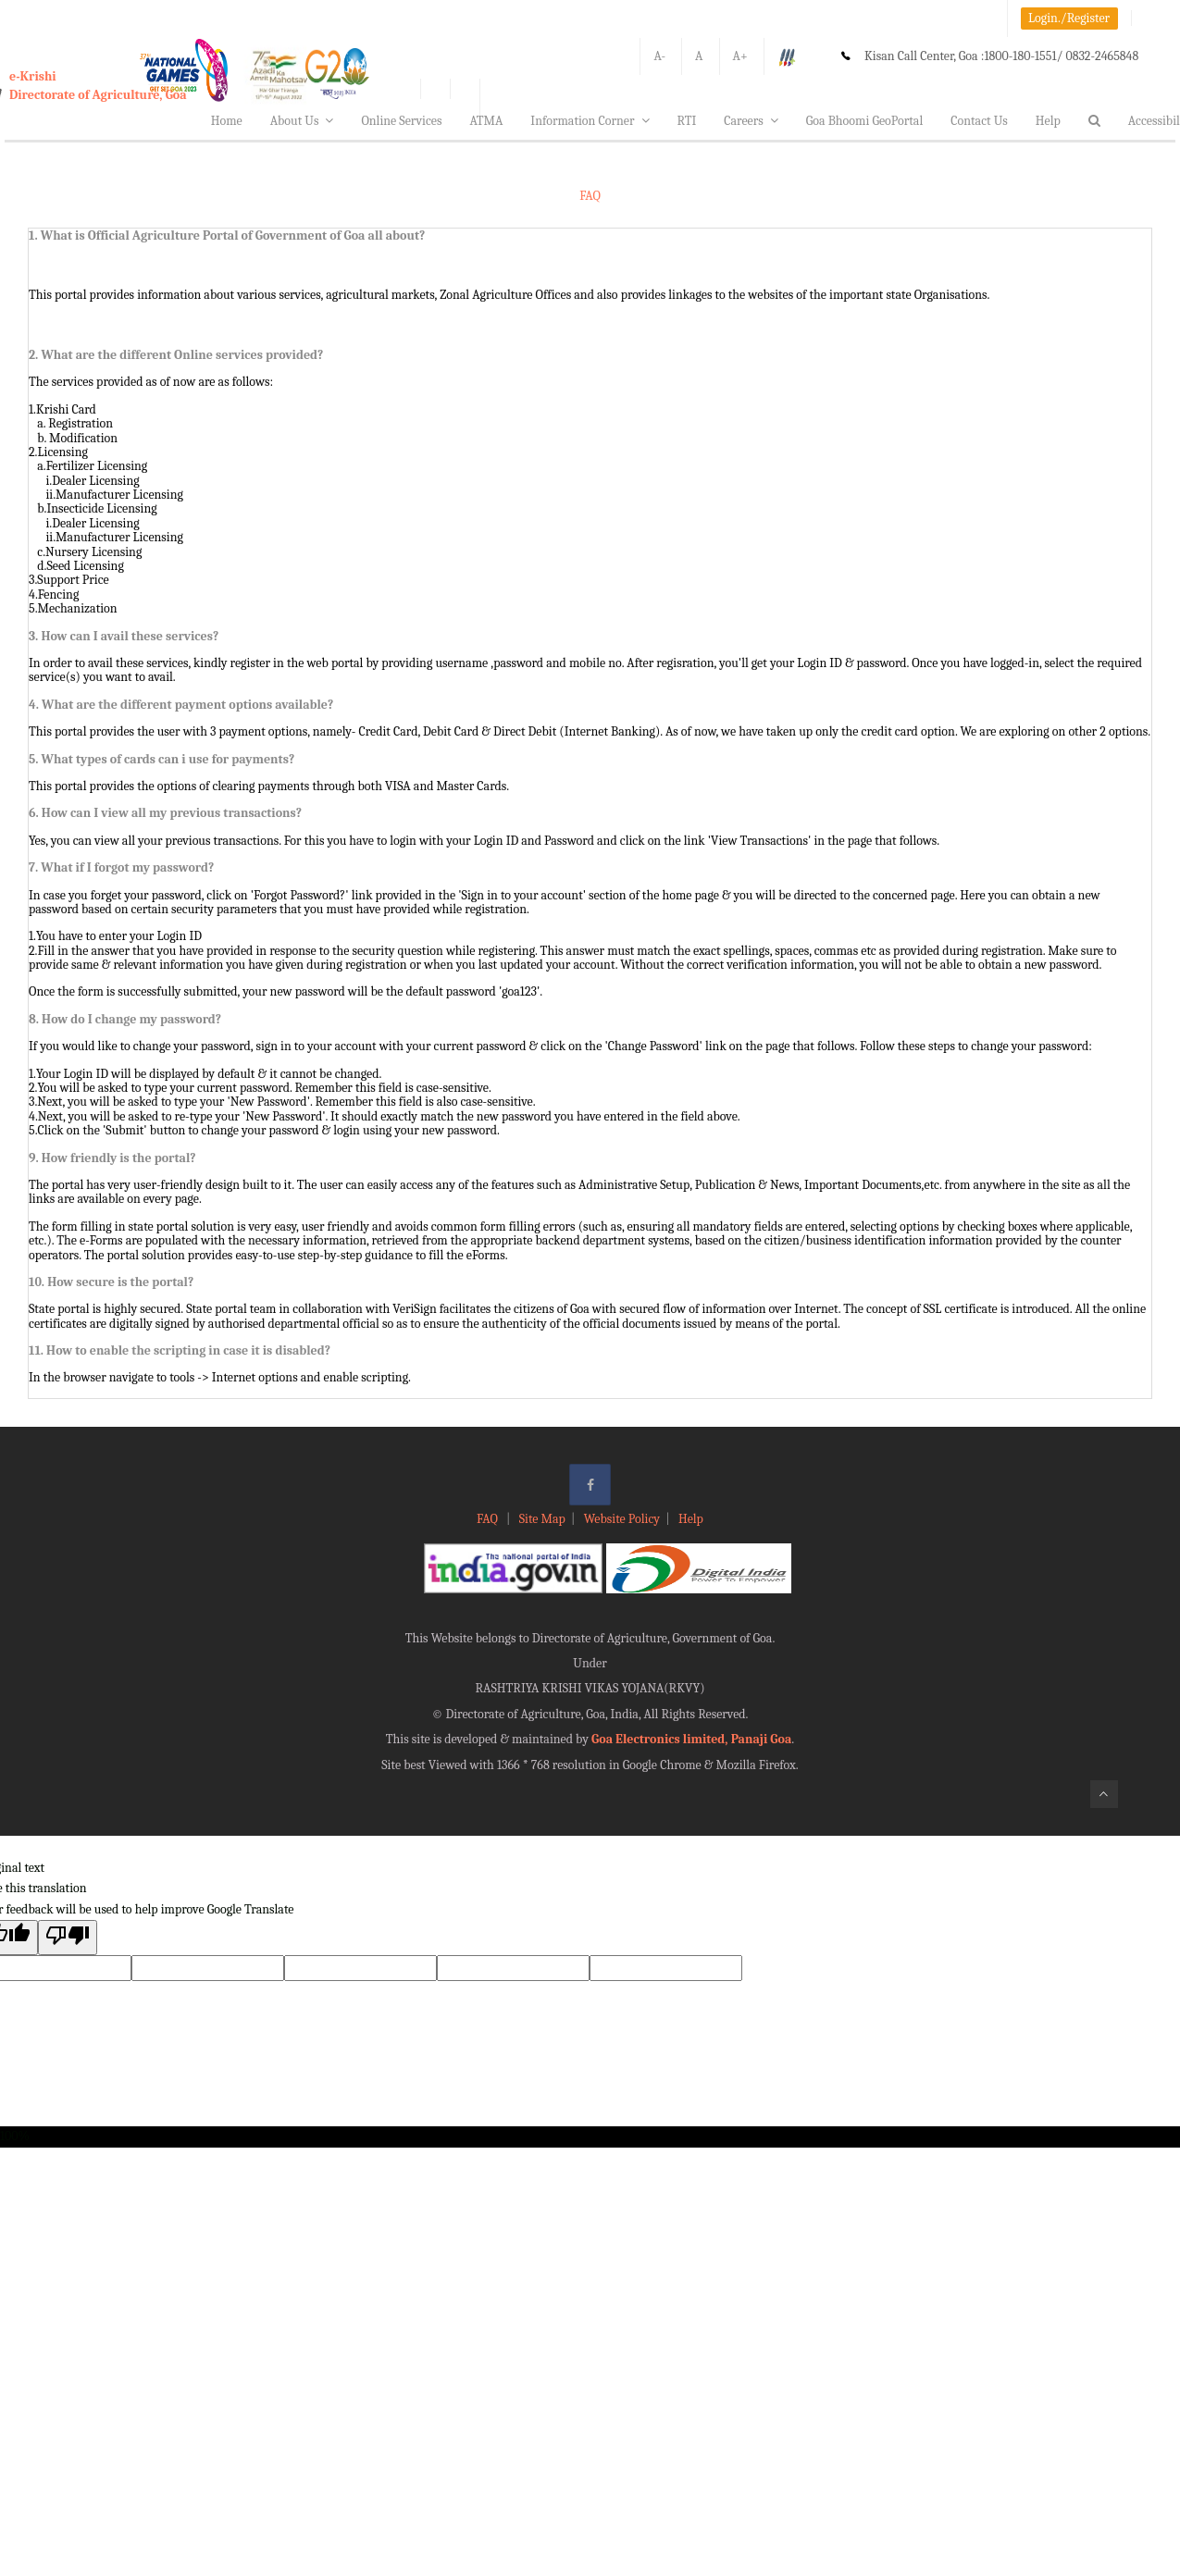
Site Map (542, 1519)
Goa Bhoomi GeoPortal (864, 121)
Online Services (401, 121)
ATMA (486, 121)
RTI (687, 121)
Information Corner (589, 121)
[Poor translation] (67, 1937)
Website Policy (622, 1519)
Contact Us (979, 121)
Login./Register (1069, 18)
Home (226, 121)
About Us (302, 121)
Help (1048, 121)
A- (659, 56)
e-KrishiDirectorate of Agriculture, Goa (98, 85)
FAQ (489, 1519)
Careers (751, 121)
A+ (740, 56)
